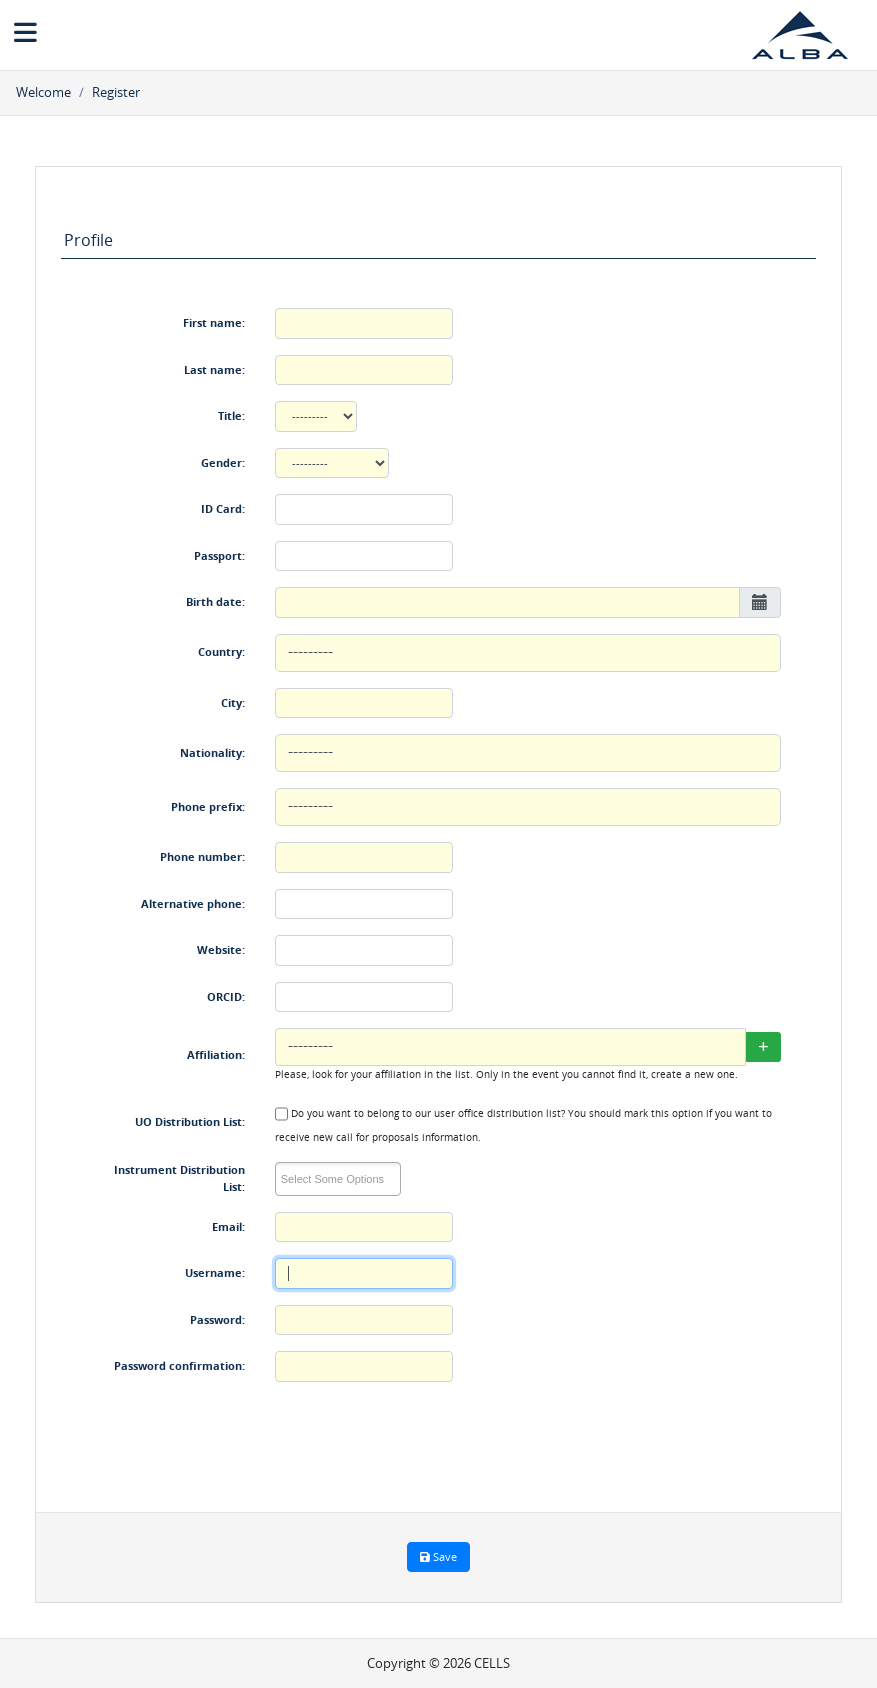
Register (116, 92)
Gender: (223, 462)
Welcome (43, 92)
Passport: (219, 555)
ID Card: (223, 508)
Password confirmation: (179, 1365)
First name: (214, 322)
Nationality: (212, 752)
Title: (231, 415)
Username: (215, 1272)
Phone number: (202, 856)
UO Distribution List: (190, 1121)
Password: (217, 1319)
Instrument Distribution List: (179, 1178)
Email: (228, 1226)
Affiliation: (216, 1054)
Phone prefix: (208, 806)
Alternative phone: (193, 903)
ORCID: (226, 996)
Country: (221, 651)
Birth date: (215, 601)
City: (233, 702)
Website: (221, 949)
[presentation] (427, 1437)
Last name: (214, 369)
